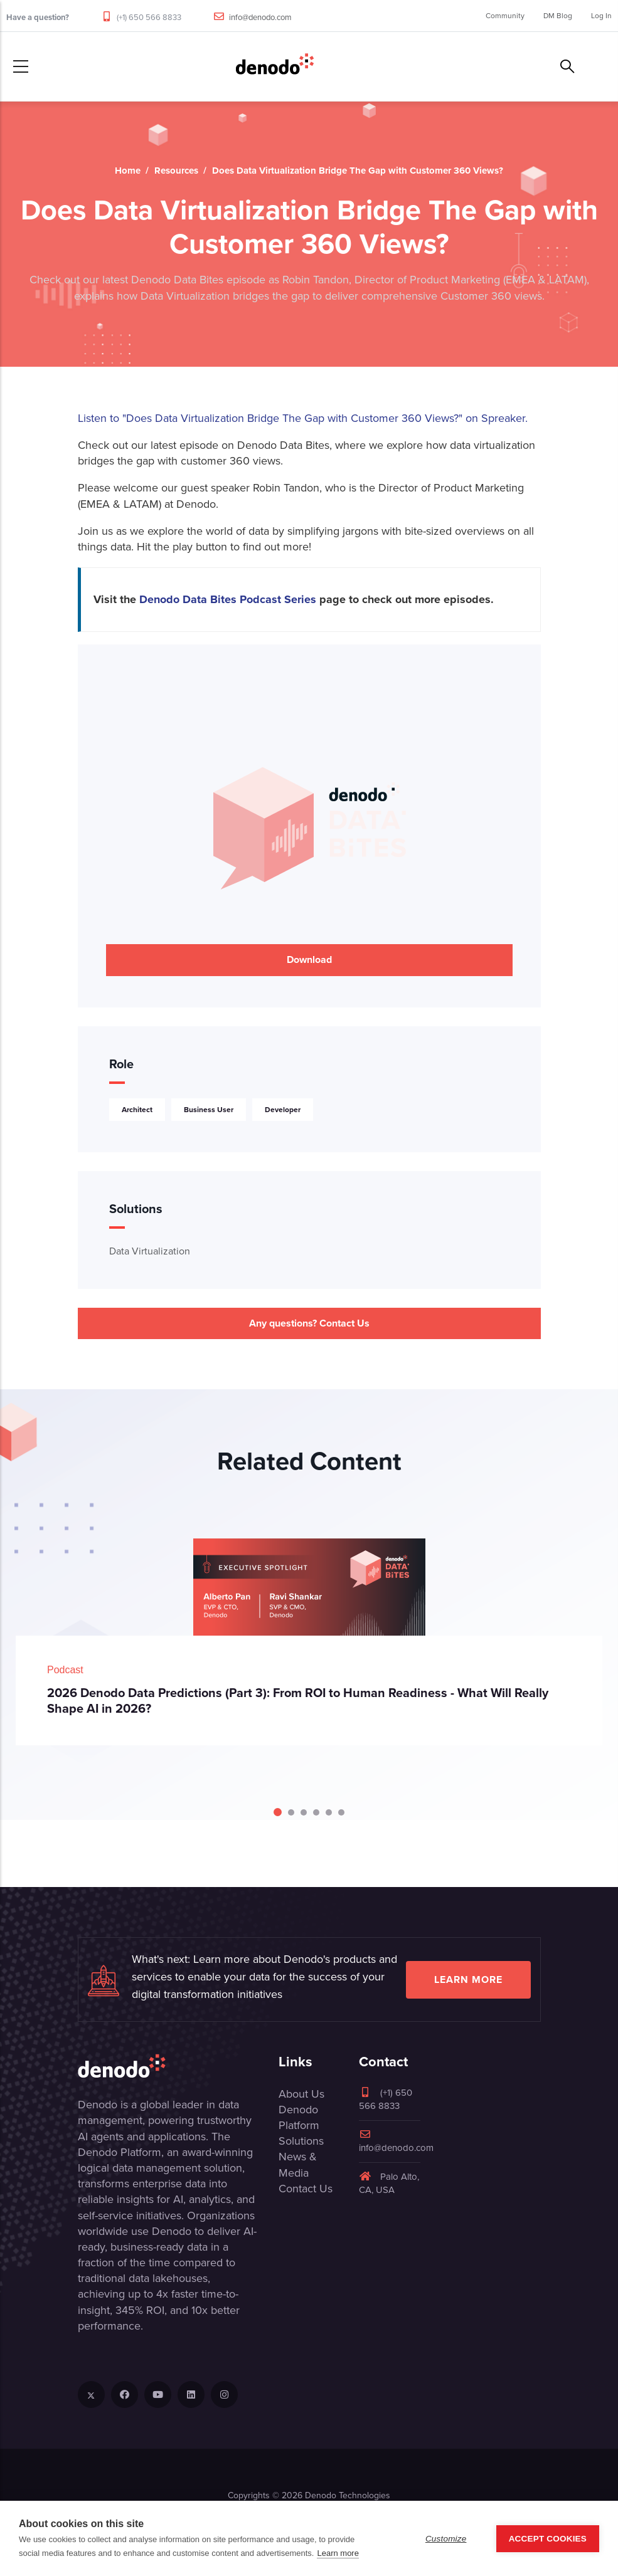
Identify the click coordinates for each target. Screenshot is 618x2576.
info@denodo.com (260, 17)
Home (128, 170)
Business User (208, 1109)
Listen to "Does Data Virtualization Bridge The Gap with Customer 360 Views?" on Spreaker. (303, 418)
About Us (301, 2094)
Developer (283, 1109)
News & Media (298, 2164)
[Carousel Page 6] (341, 1812)
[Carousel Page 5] (329, 1812)
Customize (446, 2538)
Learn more (468, 1979)
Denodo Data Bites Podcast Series (227, 599)
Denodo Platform (299, 2117)
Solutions (301, 2141)
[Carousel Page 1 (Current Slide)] (278, 1812)
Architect (137, 1109)
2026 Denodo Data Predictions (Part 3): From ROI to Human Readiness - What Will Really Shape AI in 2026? (297, 1700)
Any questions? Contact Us (309, 1323)
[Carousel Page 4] (316, 1812)
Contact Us (306, 2188)
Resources (176, 170)
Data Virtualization (149, 1251)
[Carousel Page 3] (304, 1812)
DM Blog (557, 15)
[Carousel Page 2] (291, 1812)
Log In (601, 15)
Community (505, 15)
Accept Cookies (548, 2538)
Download (309, 959)
